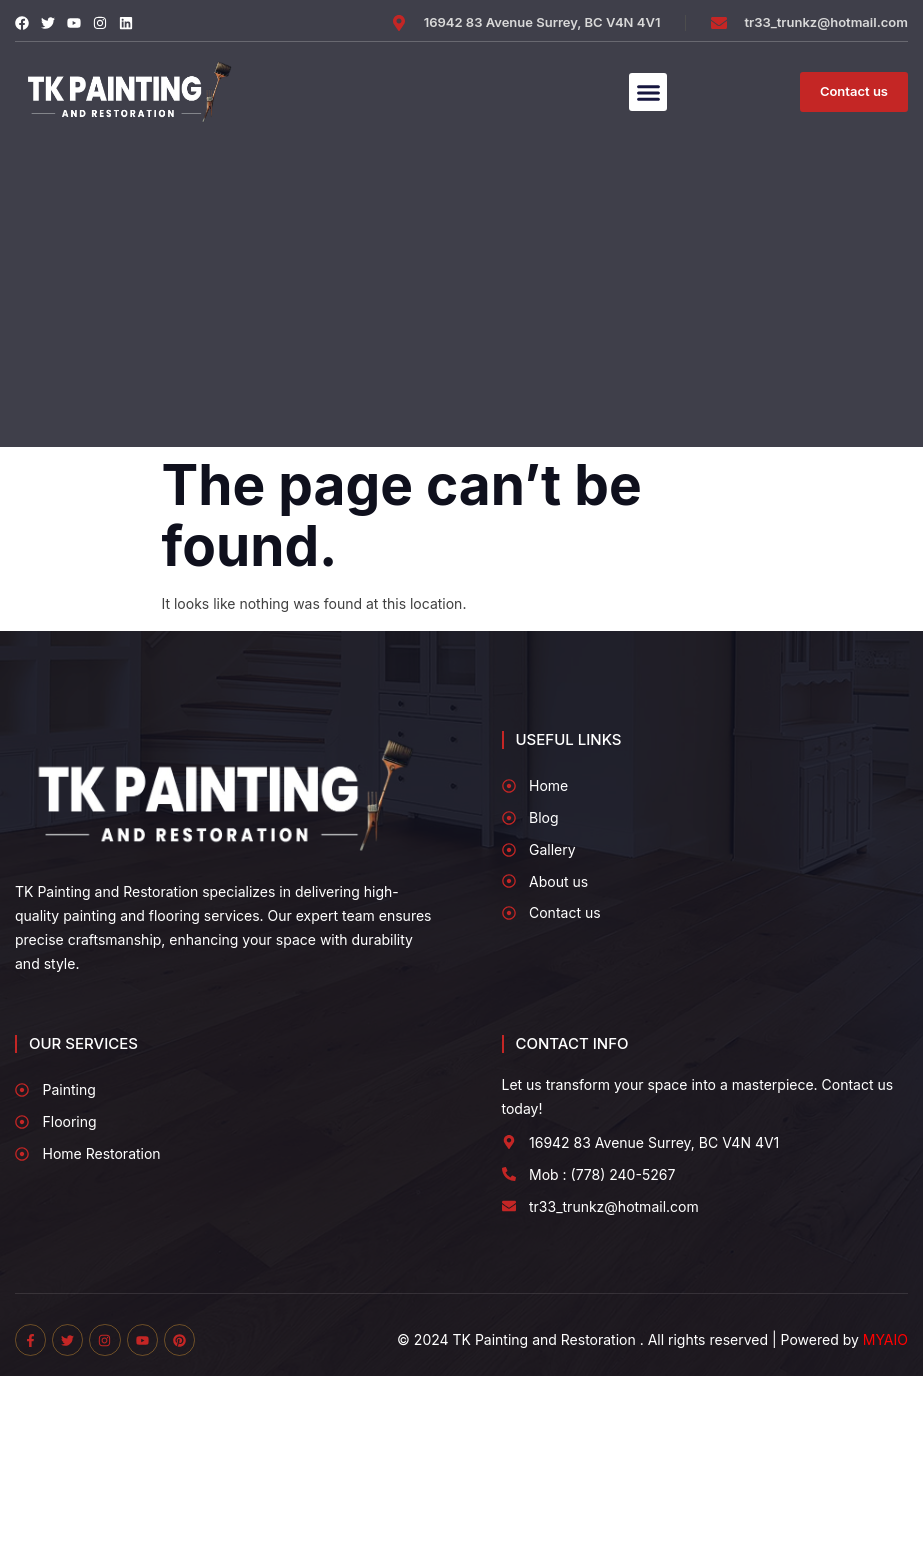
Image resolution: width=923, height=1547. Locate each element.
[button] (648, 92)
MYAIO (885, 1339)
